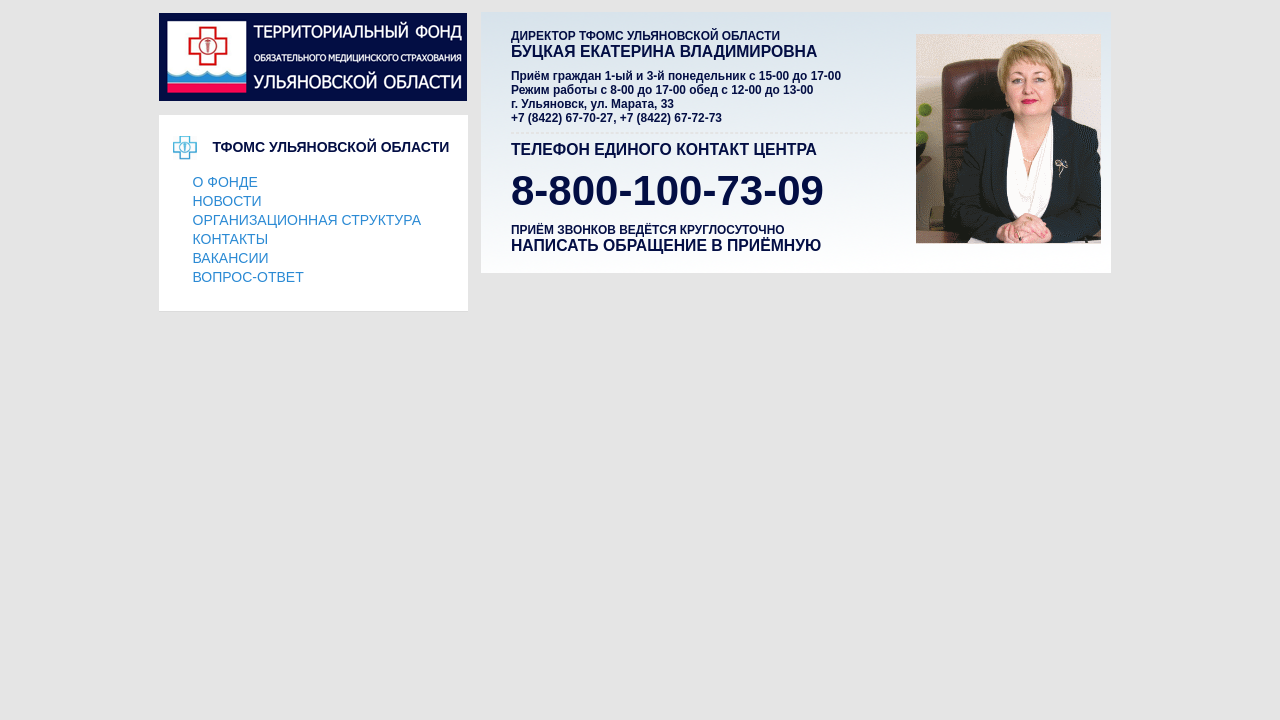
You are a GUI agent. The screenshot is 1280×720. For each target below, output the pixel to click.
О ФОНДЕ (225, 182)
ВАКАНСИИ (231, 258)
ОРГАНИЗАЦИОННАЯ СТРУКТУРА (307, 220)
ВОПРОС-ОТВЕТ (248, 277)
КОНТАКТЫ (231, 239)
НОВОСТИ (227, 201)
